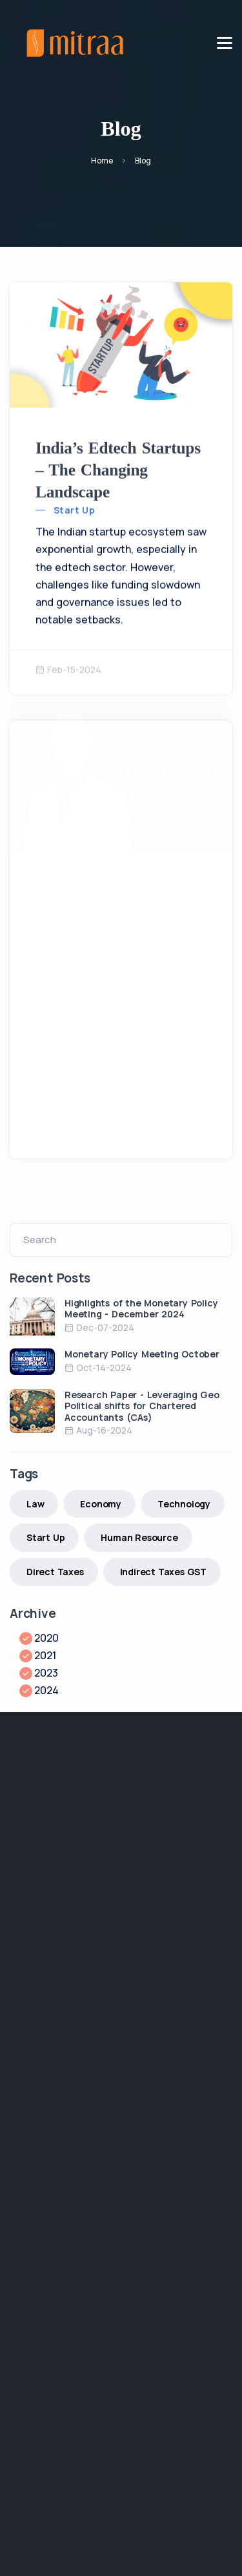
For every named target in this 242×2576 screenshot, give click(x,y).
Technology (183, 1504)
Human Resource (139, 1537)
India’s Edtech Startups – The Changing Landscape (118, 467)
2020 (46, 1638)
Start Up (74, 508)
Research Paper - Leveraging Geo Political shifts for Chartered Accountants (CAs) (142, 1405)
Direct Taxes (55, 1571)
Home (102, 160)
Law (35, 1504)
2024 (46, 1690)
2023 (46, 1673)
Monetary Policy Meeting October (142, 1354)
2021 (45, 1655)
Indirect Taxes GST (163, 1571)
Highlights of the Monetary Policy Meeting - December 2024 (141, 1309)
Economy (100, 1504)
